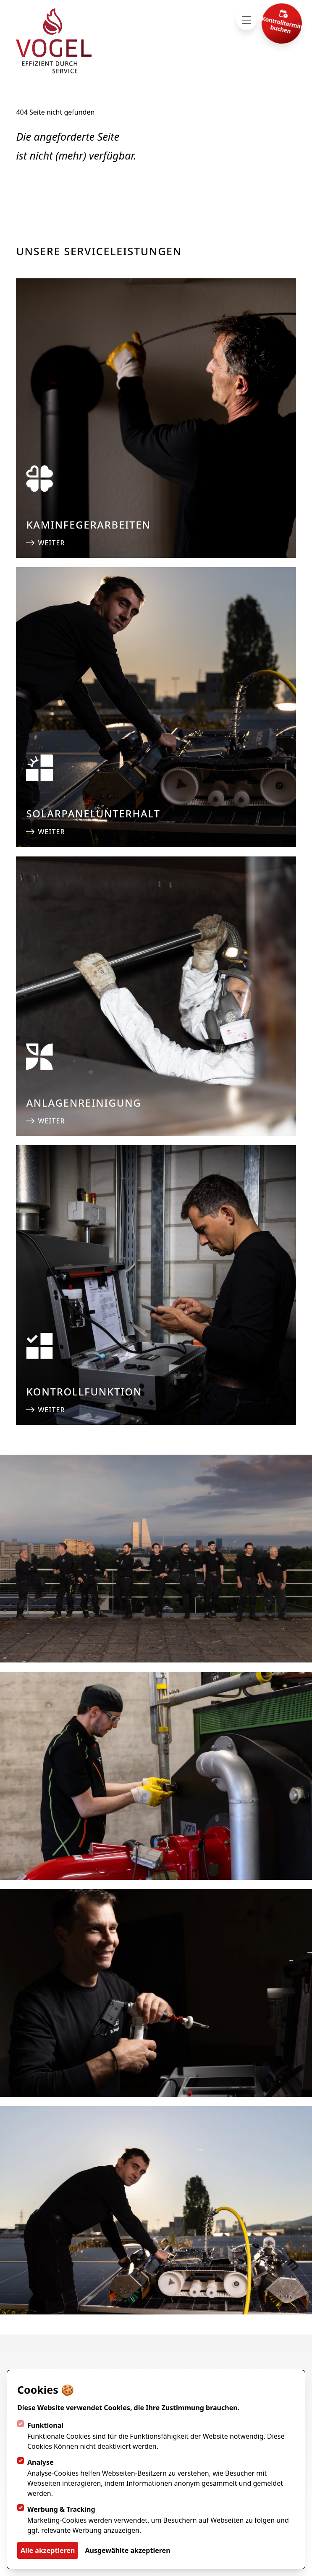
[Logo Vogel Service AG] (54, 40)
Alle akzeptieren (48, 2550)
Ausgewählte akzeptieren (127, 2550)
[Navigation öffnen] (246, 20)
